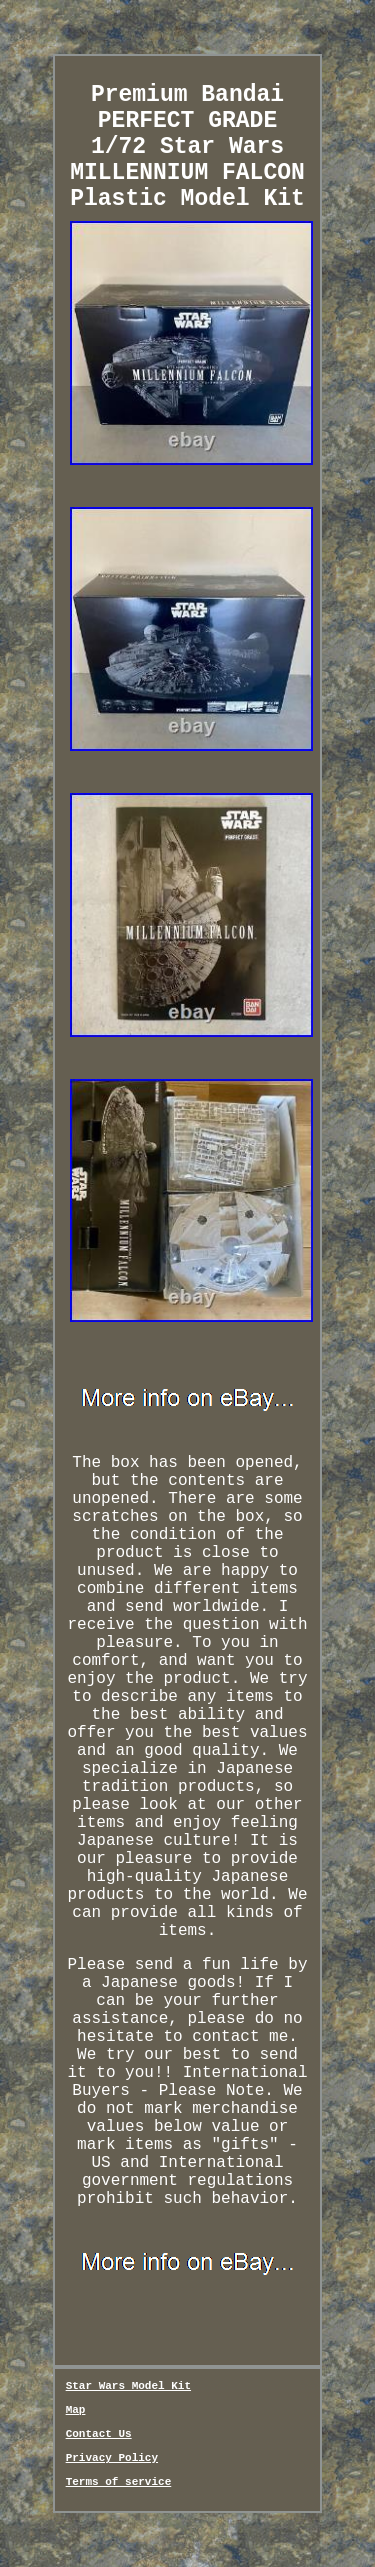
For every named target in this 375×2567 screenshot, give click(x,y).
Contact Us (99, 2434)
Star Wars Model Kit (128, 2386)
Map (76, 2410)
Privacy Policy (112, 2458)
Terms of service (119, 2482)
